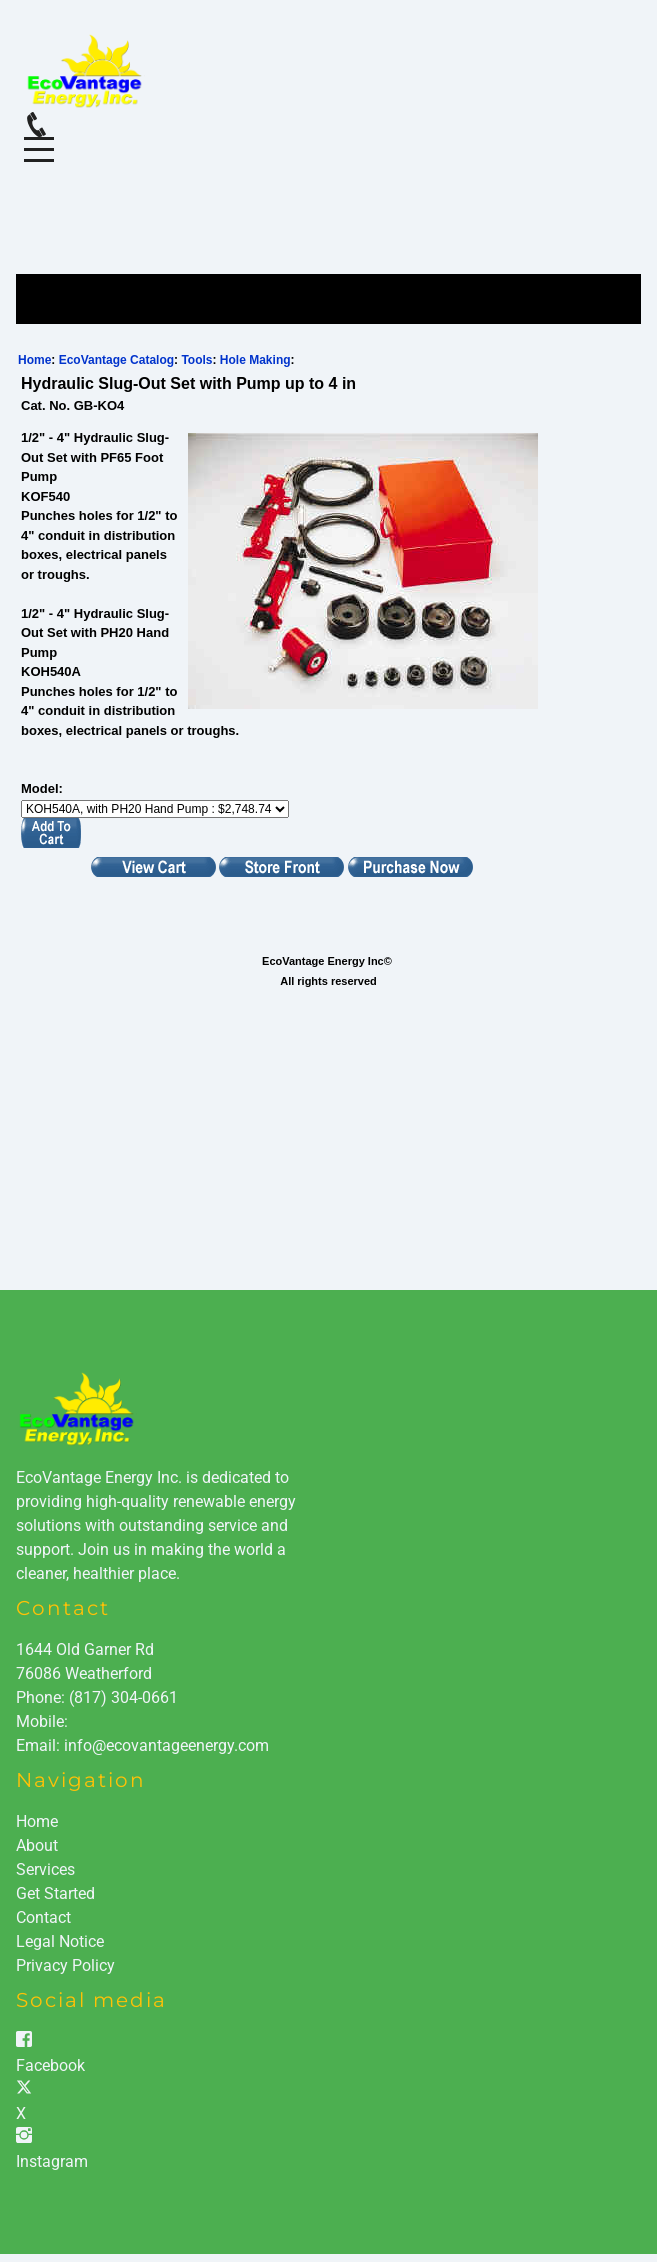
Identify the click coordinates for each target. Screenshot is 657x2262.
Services (45, 1869)
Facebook (50, 2065)
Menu (39, 138)
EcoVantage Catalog (116, 360)
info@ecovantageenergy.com (166, 1745)
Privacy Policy (65, 1965)
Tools (196, 360)
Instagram (52, 2161)
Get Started (55, 1893)
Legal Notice (60, 1941)
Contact (43, 1917)
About (37, 1845)
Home (34, 360)
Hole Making (255, 360)
